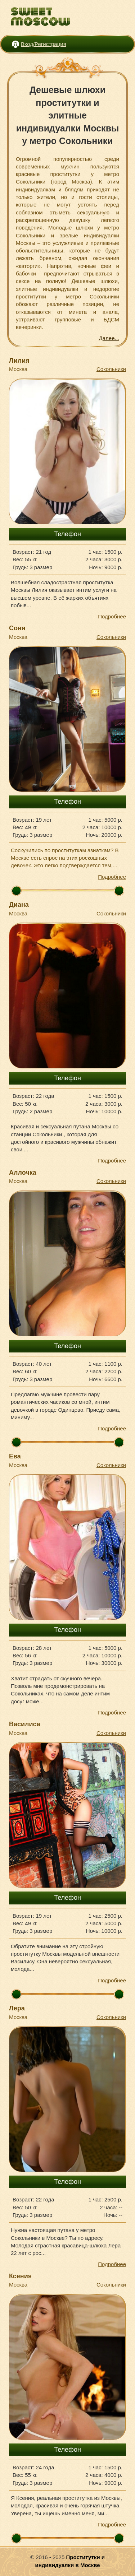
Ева (15, 1456)
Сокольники (111, 369)
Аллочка (22, 1172)
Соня (17, 628)
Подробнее (112, 616)
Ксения (20, 2276)
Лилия (19, 360)
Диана (19, 904)
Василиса (24, 1724)
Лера (17, 2008)
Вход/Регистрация (43, 44)
